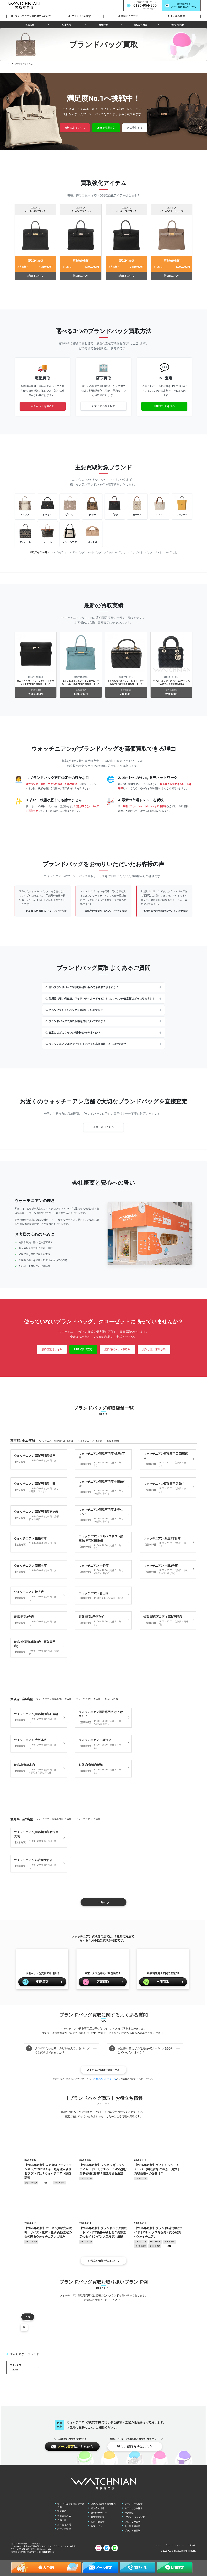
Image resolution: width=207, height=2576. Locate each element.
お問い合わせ (97, 2521)
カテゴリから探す (134, 2508)
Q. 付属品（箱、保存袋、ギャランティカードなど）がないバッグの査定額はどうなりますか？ (100, 998)
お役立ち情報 (64, 2529)
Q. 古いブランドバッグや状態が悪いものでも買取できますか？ (82, 987)
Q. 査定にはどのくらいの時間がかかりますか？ (72, 1032)
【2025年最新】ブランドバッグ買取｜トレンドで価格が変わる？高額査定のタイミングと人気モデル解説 (103, 2232)
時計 (45, 2183)
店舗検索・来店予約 (154, 1349)
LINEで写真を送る (164, 406)
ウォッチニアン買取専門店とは (70, 2505)
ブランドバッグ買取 (135, 2517)
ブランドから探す (134, 2504)
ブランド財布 (141, 2246)
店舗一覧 (61, 2520)
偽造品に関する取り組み (103, 2504)
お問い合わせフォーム (104, 2079)
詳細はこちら (35, 275)
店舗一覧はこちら (103, 1127)
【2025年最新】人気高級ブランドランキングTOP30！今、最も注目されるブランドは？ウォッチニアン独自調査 (48, 2171)
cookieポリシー (99, 2512)
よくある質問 (64, 2524)
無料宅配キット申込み (117, 1349)
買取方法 (61, 2511)
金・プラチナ (155, 2242)
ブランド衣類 (155, 2246)
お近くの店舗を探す (103, 406)
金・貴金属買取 (132, 2526)
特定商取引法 (97, 2517)
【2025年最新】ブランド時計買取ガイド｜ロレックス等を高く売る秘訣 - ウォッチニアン (158, 2232)
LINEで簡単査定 (106, 127)
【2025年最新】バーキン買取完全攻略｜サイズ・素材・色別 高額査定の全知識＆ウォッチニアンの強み (48, 2232)
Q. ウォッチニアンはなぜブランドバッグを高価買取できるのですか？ (85, 1043)
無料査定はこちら (74, 127)
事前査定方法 (64, 2515)
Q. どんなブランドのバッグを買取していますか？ (74, 1009)
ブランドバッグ (31, 2183)
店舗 (169, 2246)
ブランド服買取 (132, 2530)
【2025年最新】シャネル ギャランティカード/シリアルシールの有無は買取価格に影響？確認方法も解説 (103, 2169)
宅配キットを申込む (42, 406)
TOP (8, 64)
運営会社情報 (97, 2508)
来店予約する (134, 127)
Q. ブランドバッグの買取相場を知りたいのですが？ (75, 1021)
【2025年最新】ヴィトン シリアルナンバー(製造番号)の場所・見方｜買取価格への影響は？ (157, 2169)
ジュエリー (59, 2183)
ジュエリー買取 (132, 2521)
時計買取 (129, 2512)
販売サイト (96, 2526)
